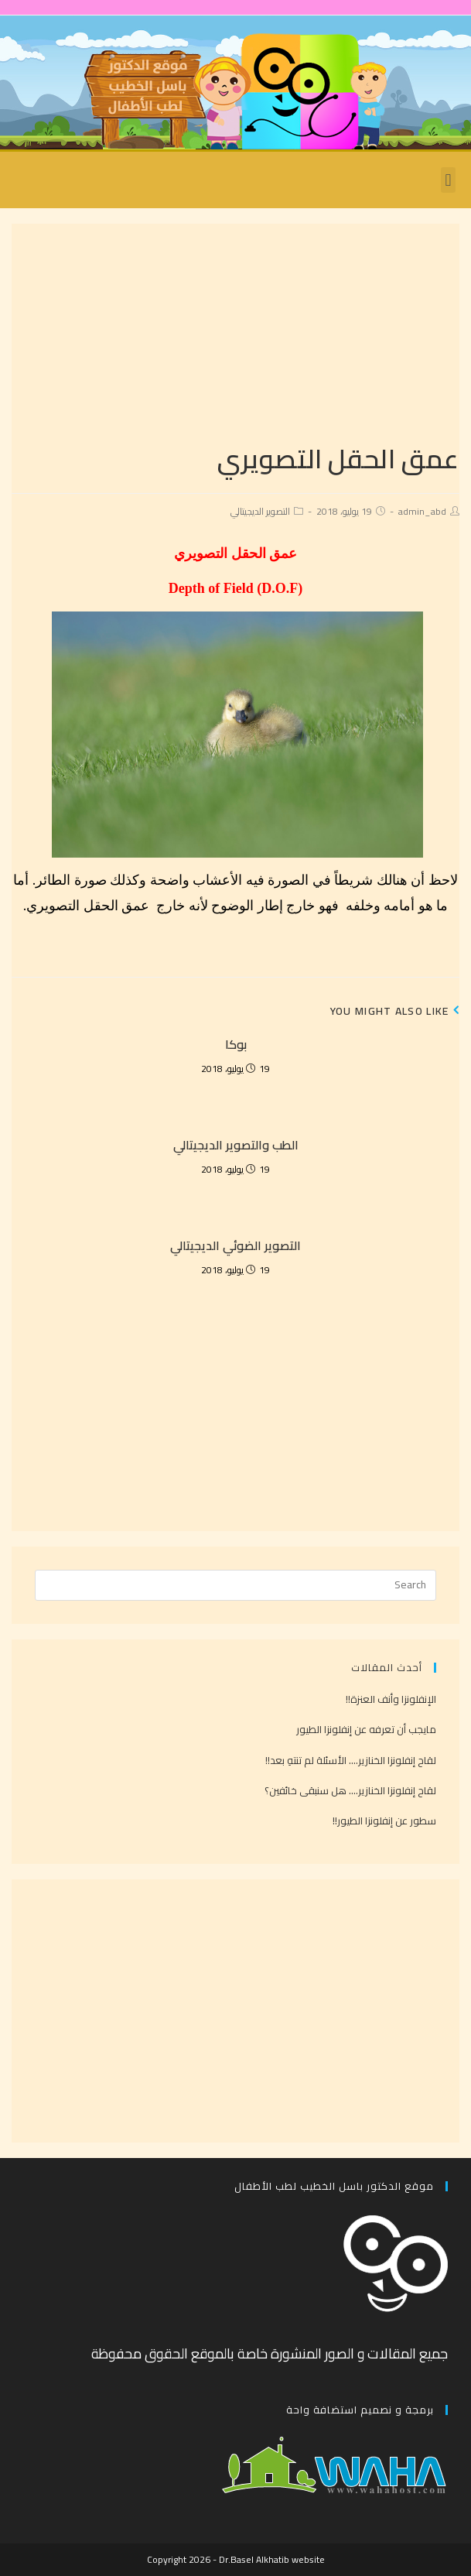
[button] (448, 180)
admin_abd (422, 511)
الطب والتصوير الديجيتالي (236, 1144)
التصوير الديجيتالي (260, 511)
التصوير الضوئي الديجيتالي (235, 1245)
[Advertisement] (235, 332)
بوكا (236, 1044)
